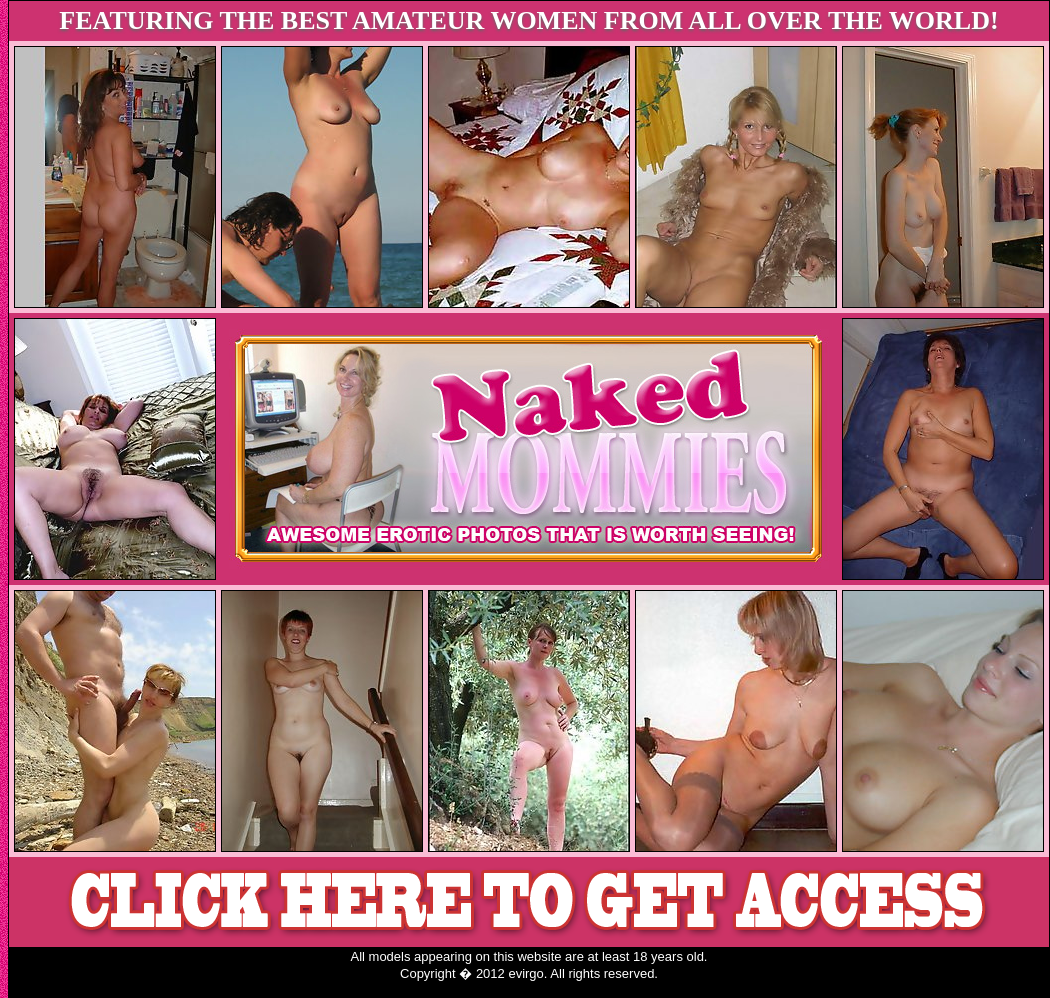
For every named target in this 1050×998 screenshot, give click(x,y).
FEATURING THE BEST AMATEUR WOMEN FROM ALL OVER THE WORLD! (528, 20)
